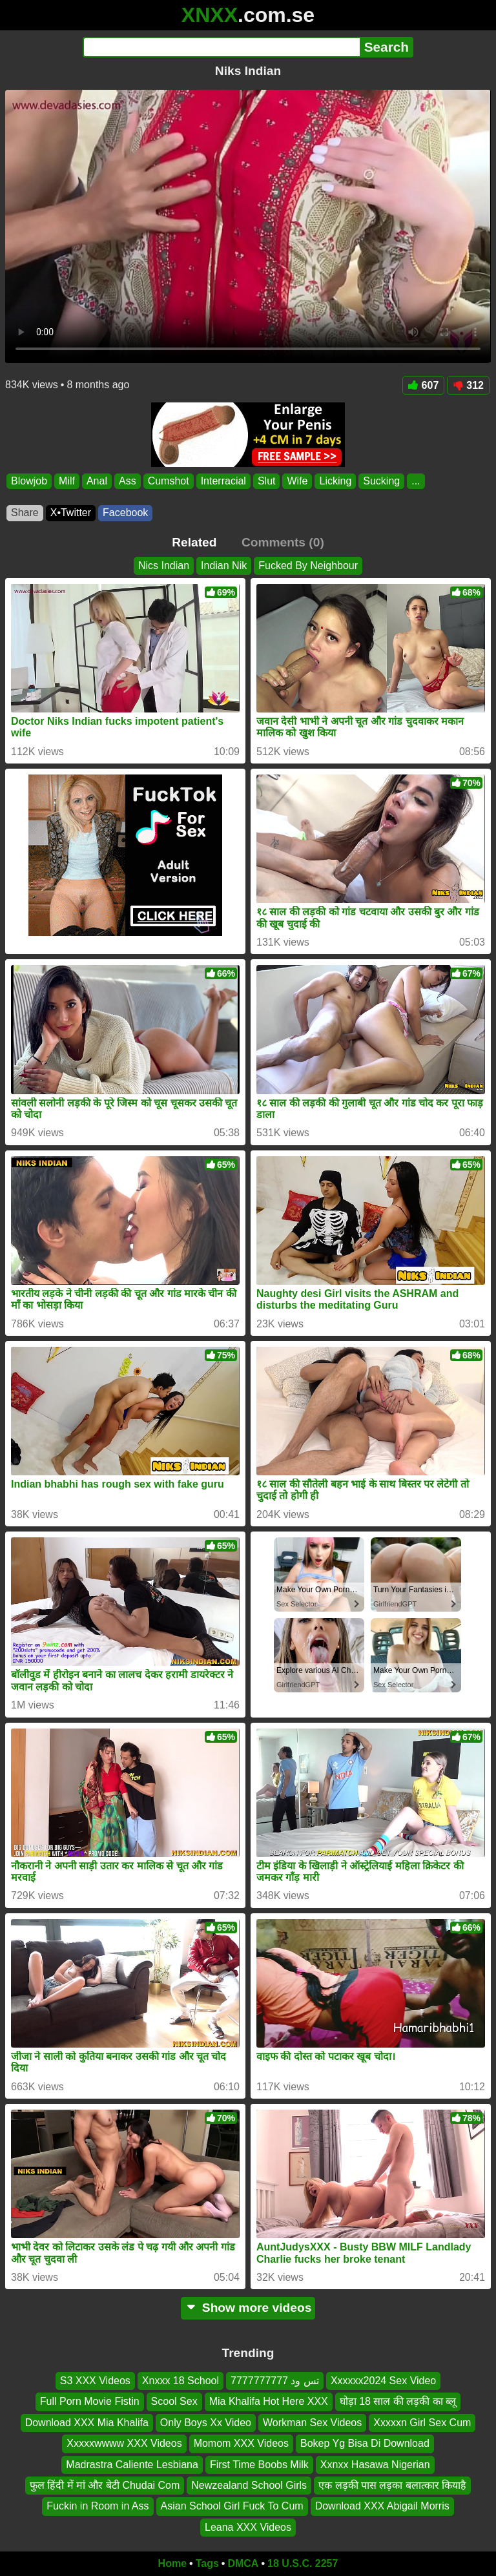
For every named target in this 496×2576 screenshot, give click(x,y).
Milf (67, 480)
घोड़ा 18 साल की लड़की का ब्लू (398, 2401)
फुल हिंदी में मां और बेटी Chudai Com (105, 2485)
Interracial (223, 480)
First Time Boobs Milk (259, 2464)
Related (194, 542)
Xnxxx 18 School (180, 2380)
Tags (207, 2563)
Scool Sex (174, 2401)
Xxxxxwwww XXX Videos (124, 2443)
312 (468, 385)
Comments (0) (283, 542)
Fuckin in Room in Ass (97, 2506)
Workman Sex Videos (312, 2422)
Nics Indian (163, 565)
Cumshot (168, 480)
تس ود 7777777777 (275, 2380)
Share (25, 512)
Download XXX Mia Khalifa (87, 2422)
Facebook (125, 512)
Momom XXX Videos (241, 2443)
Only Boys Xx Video (205, 2422)
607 (423, 385)
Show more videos (248, 2307)
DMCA (242, 2563)
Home (172, 2563)
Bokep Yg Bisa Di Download (364, 2443)
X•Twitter (70, 512)
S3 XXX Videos (95, 2380)
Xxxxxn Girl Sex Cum (422, 2422)
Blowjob (29, 480)
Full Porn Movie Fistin (90, 2401)
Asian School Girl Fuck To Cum (232, 2506)
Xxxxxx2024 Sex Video (383, 2380)
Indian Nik (224, 565)
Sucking (381, 480)
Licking (335, 480)
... (415, 480)
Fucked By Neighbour (308, 565)
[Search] (221, 47)
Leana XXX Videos (248, 2527)
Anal (97, 480)
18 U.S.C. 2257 (302, 2563)
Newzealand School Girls (249, 2485)
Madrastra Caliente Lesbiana (132, 2464)
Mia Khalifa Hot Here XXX (268, 2401)
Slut (267, 480)
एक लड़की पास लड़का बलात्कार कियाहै (392, 2485)
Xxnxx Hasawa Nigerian (375, 2464)
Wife (297, 480)
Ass (127, 480)
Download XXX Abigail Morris (382, 2506)
